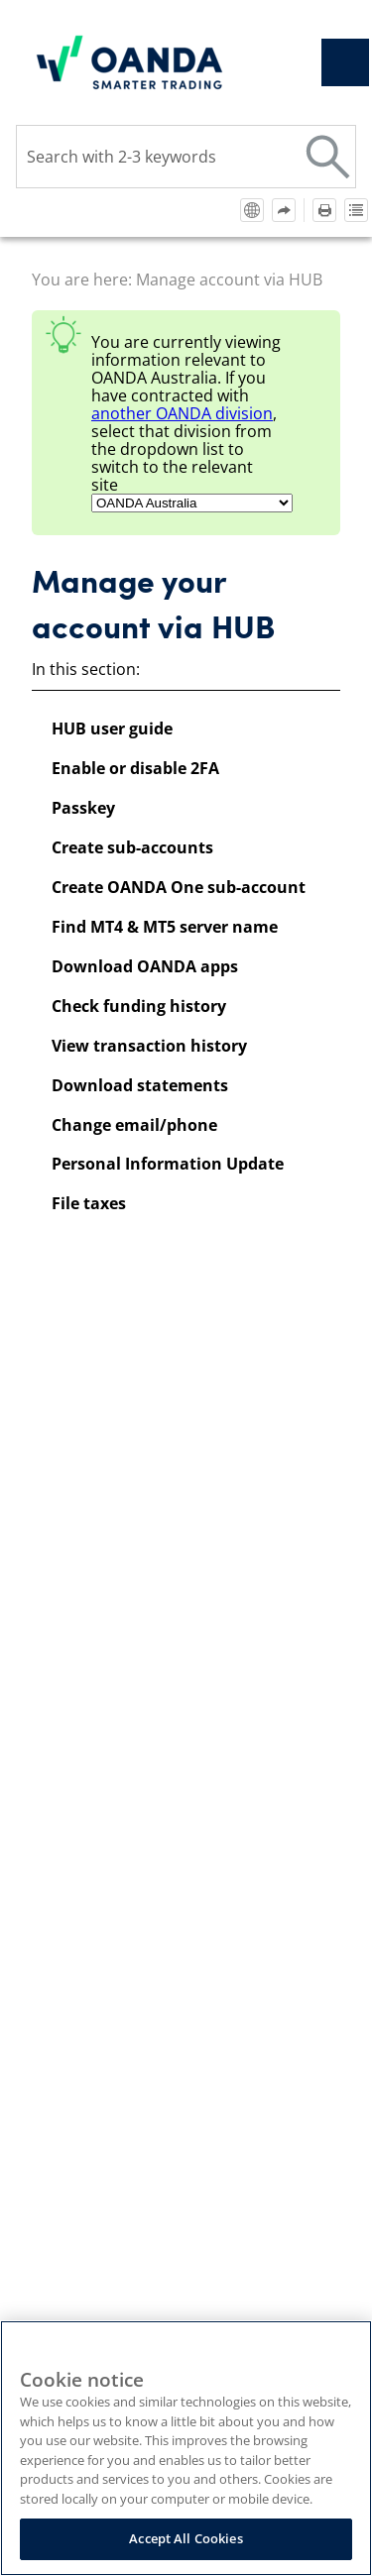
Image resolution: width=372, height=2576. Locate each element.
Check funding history (139, 1006)
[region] (186, 2448)
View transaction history (149, 1046)
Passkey (83, 808)
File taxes (89, 1203)
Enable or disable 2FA (135, 768)
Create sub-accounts (132, 847)
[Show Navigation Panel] (345, 62)
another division (182, 413)
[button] (328, 156)
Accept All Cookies (185, 2538)
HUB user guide (112, 728)
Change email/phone (134, 1125)
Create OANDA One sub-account (179, 887)
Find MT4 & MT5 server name (165, 927)
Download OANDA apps (145, 966)
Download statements (140, 1085)
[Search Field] (186, 156)
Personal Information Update (168, 1164)
